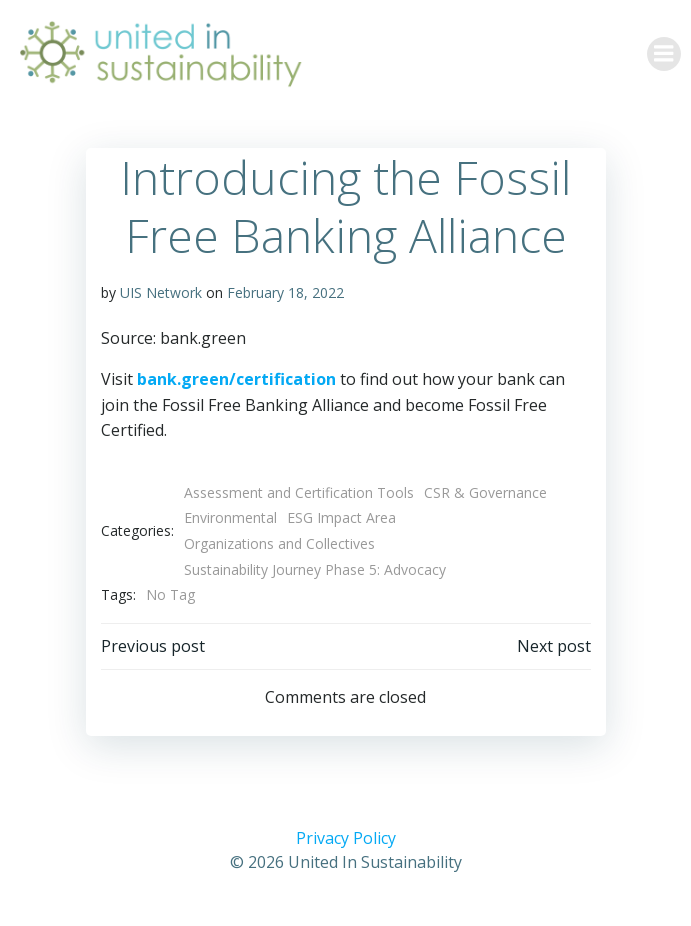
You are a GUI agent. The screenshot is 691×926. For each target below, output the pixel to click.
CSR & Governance (485, 492)
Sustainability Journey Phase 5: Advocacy (315, 569)
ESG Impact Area (341, 517)
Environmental (230, 517)
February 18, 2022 (285, 292)
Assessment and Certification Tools (299, 492)
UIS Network (161, 292)
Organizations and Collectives (279, 543)
